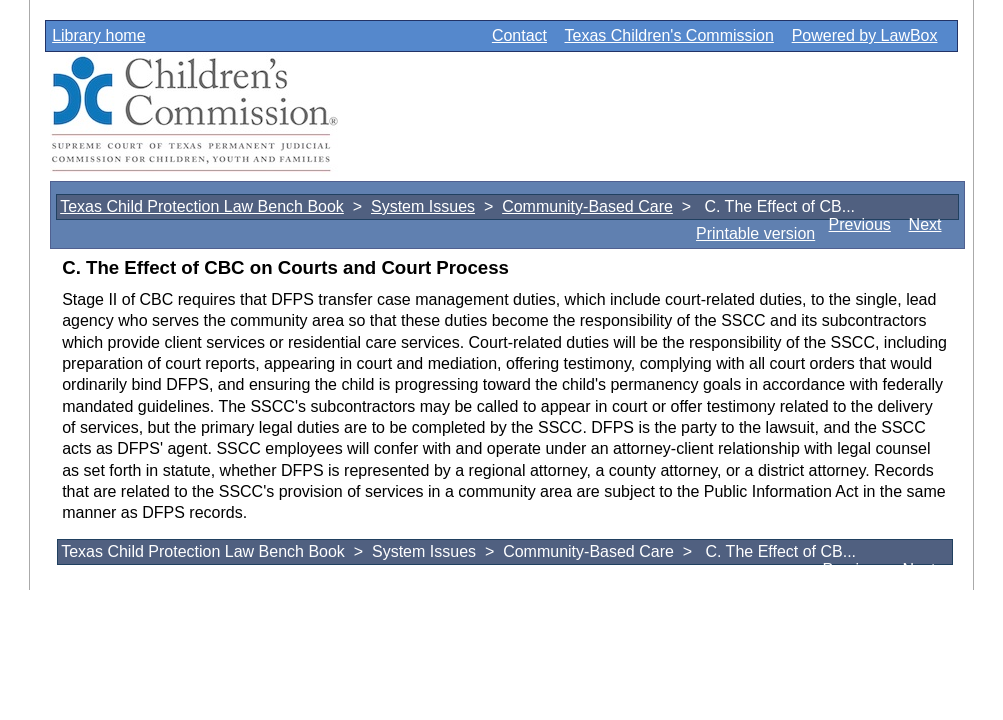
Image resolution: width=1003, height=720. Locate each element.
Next (925, 224)
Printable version (755, 233)
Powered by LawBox (865, 35)
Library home (98, 35)
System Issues (423, 206)
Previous (860, 224)
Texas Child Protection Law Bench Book (202, 206)
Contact (519, 35)
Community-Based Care (587, 206)
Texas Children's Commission (669, 35)
